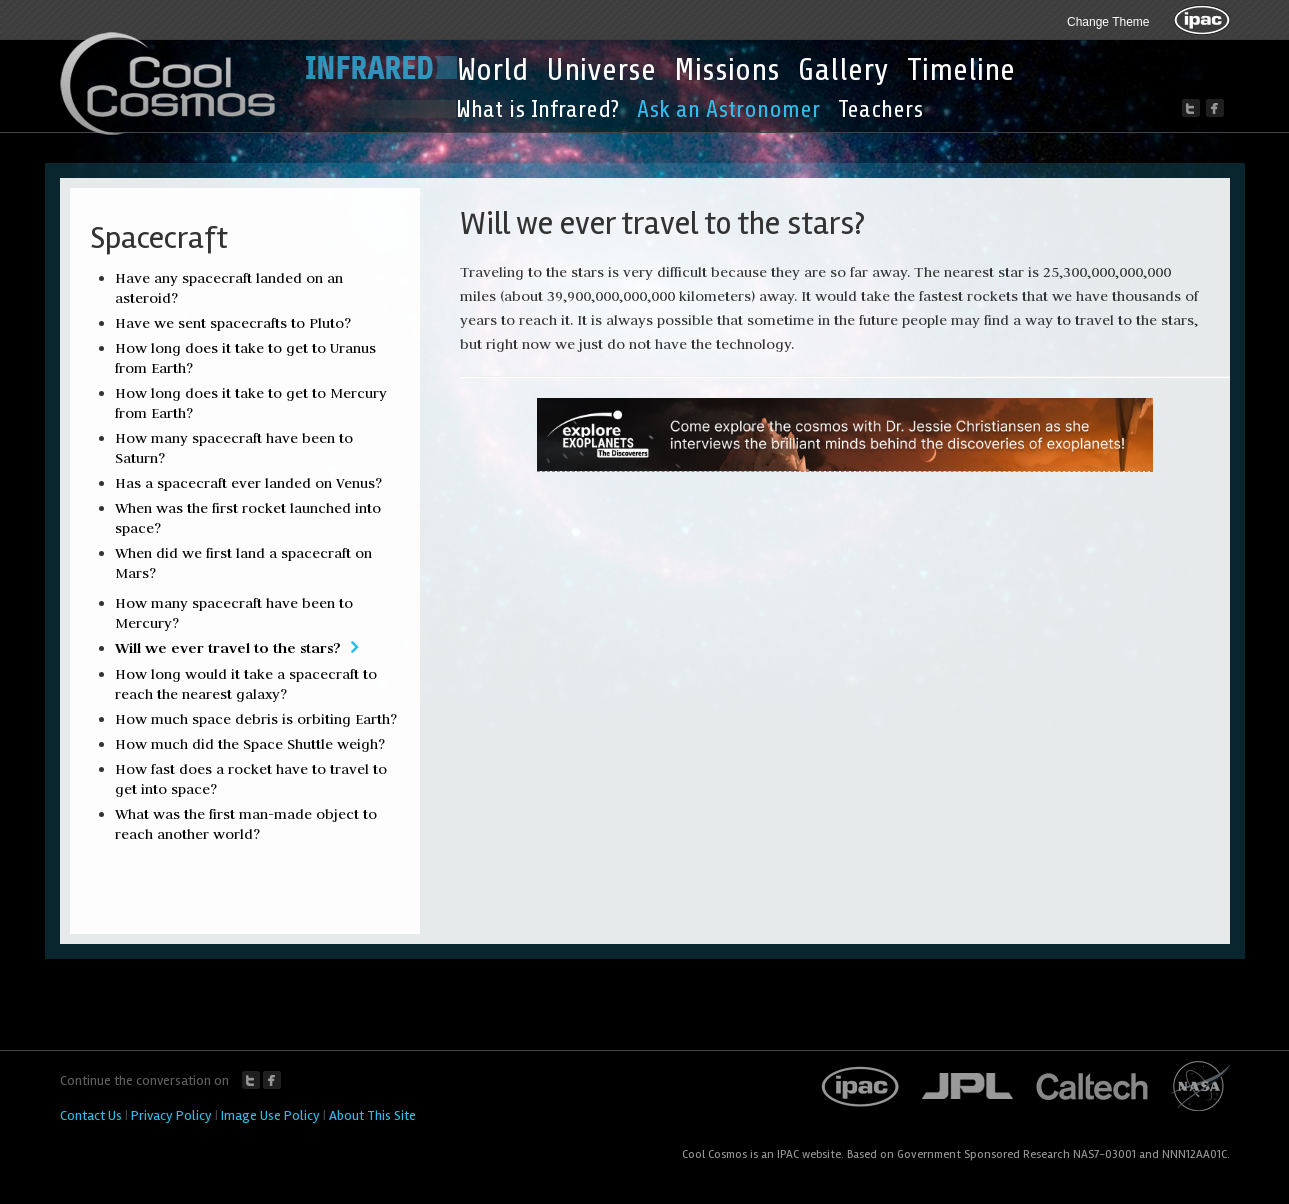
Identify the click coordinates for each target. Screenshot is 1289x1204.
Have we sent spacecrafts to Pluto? (233, 323)
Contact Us (91, 1115)
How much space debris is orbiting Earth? (256, 719)
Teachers (880, 109)
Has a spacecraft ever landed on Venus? (248, 483)
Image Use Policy (270, 1115)
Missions (727, 70)
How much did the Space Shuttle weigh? (250, 744)
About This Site (372, 1115)
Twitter (251, 1080)
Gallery (843, 70)
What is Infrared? (537, 109)
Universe (601, 70)
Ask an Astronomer (728, 109)
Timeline (961, 70)
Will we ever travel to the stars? (228, 647)
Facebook (272, 1080)
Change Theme (1108, 22)
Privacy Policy (171, 1115)
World (492, 70)
